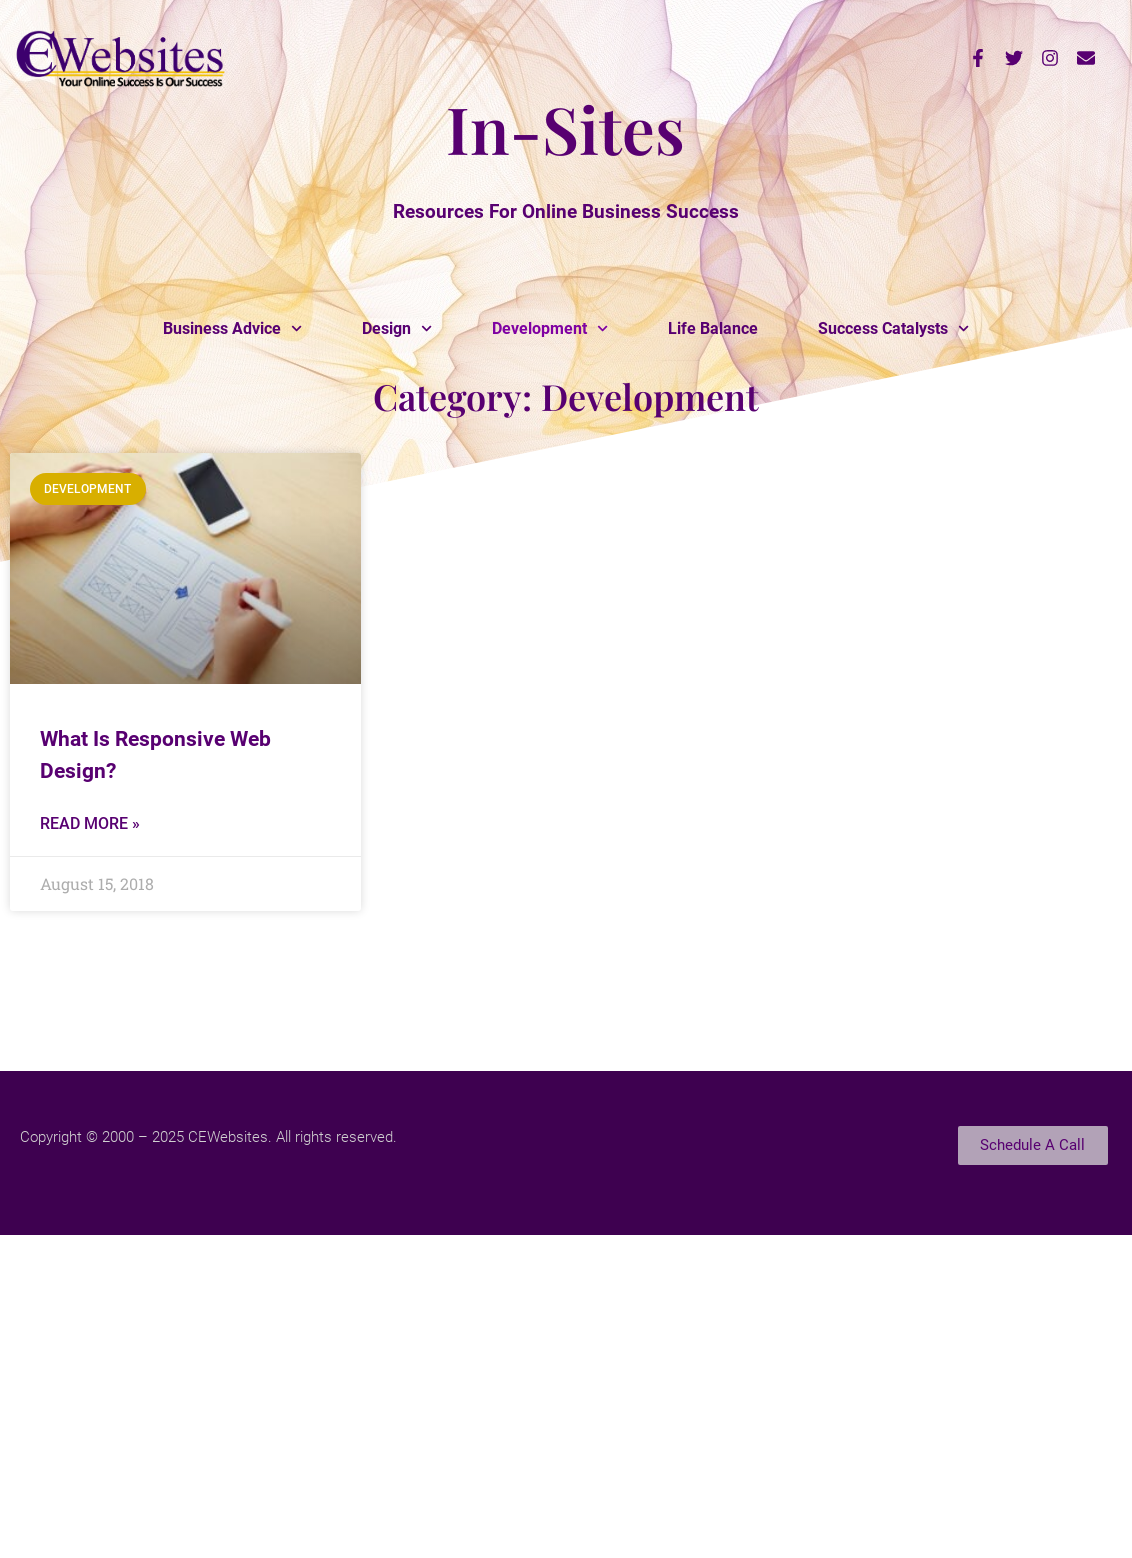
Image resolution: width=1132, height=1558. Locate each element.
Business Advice (232, 328)
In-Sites (565, 128)
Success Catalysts (893, 328)
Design (397, 328)
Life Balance (713, 328)
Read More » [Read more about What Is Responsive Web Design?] (90, 823)
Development (550, 328)
